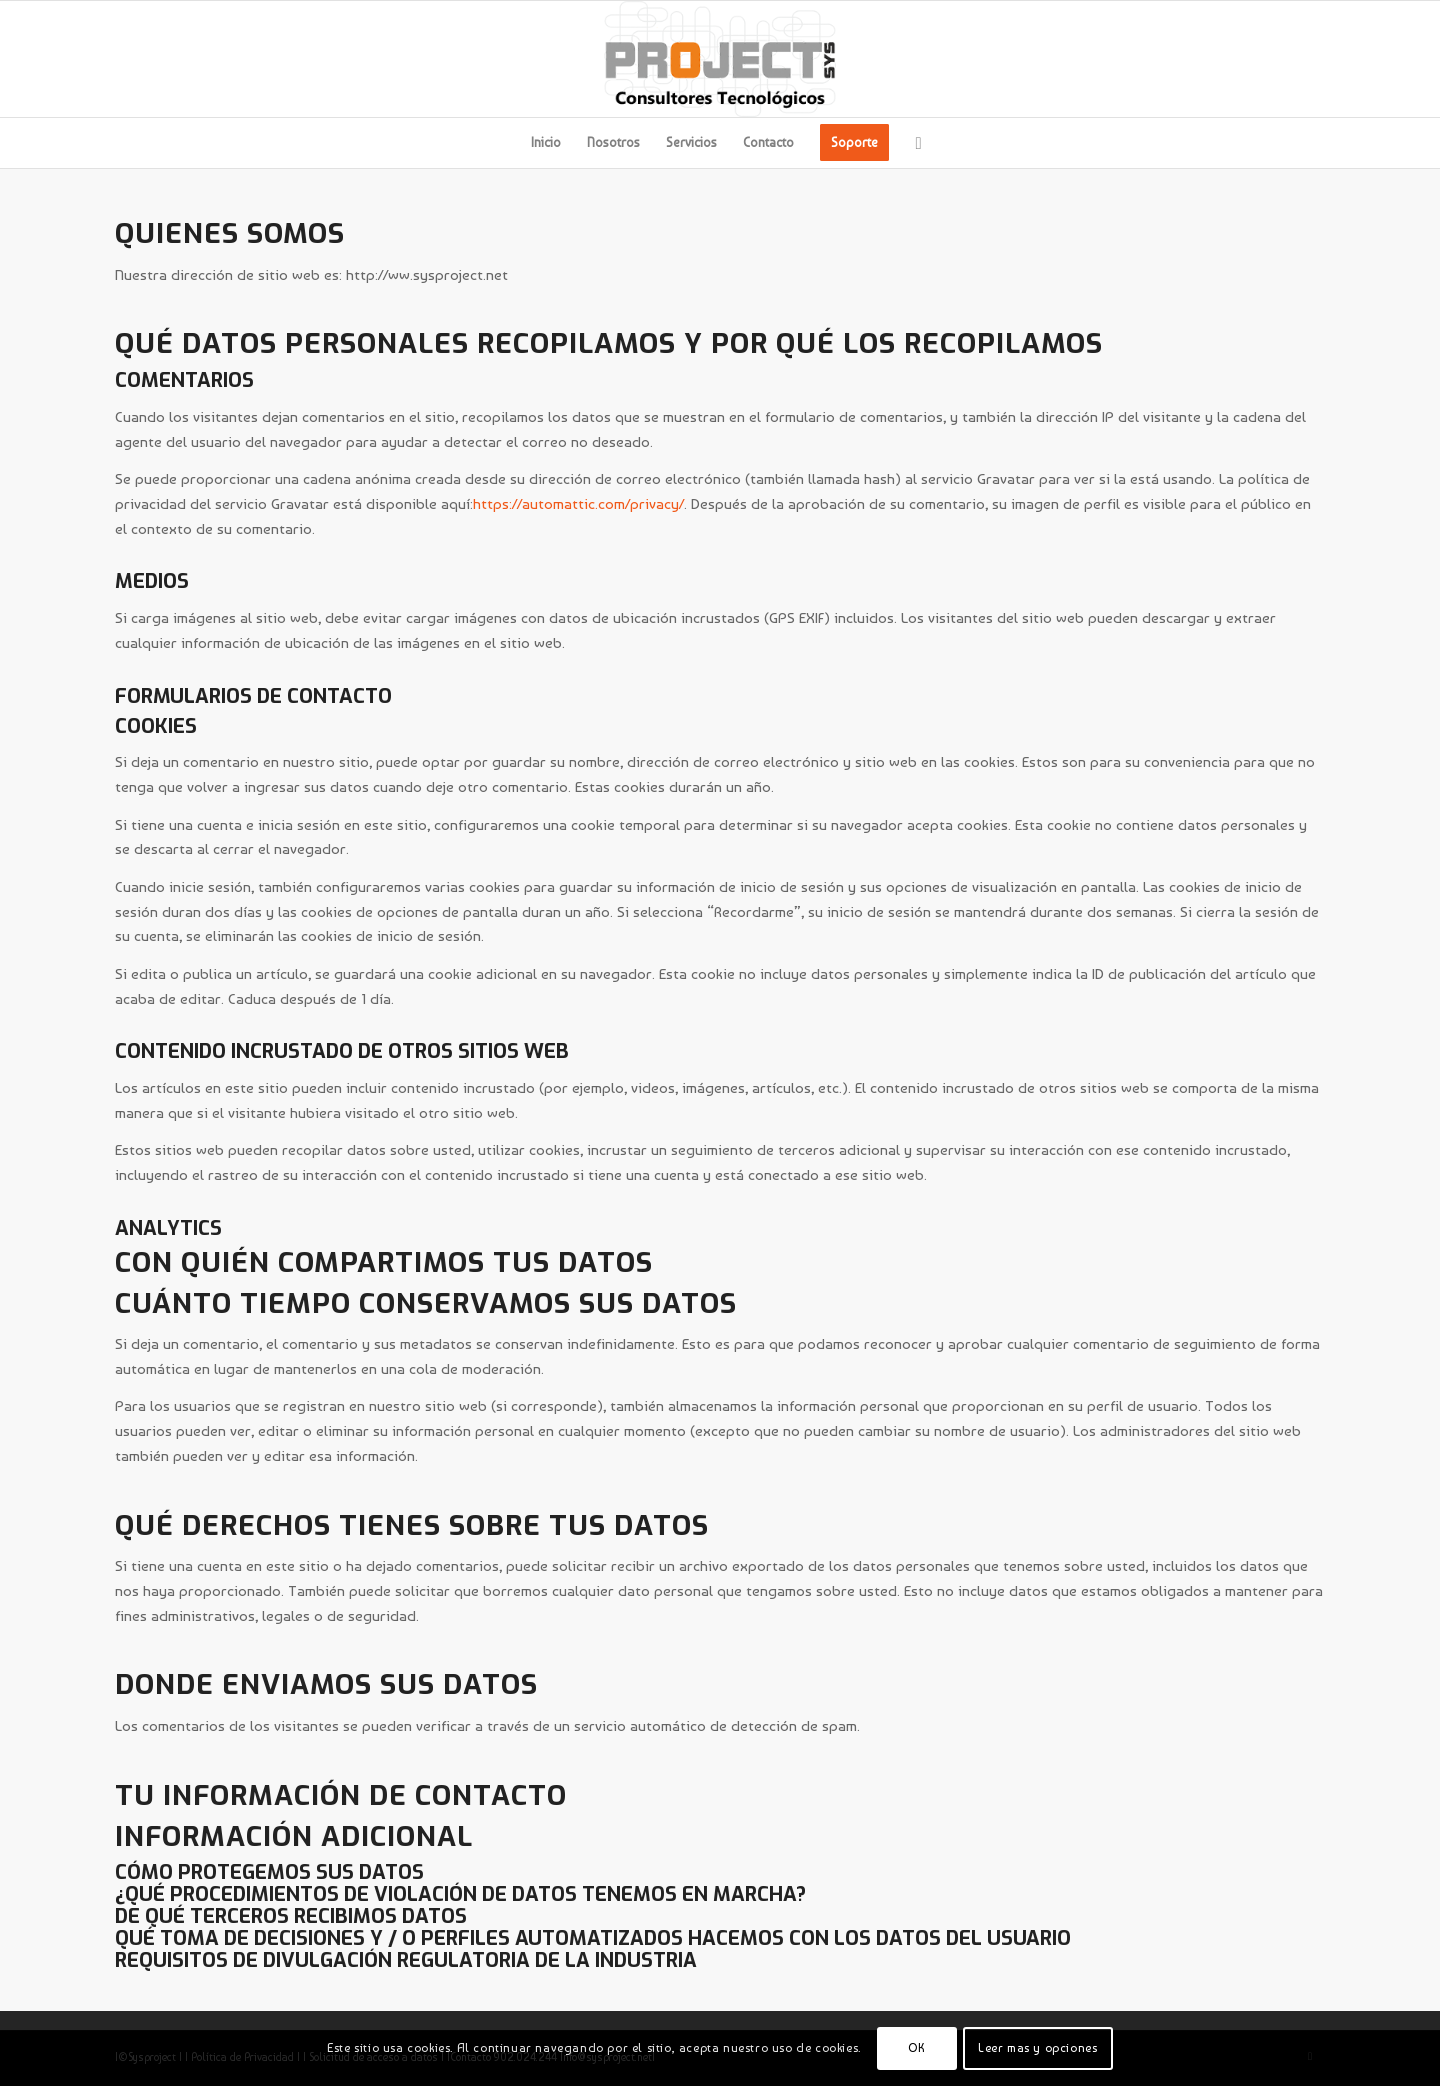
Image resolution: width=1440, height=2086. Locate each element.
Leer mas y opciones (1037, 2048)
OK (917, 2048)
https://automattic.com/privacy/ (578, 504)
